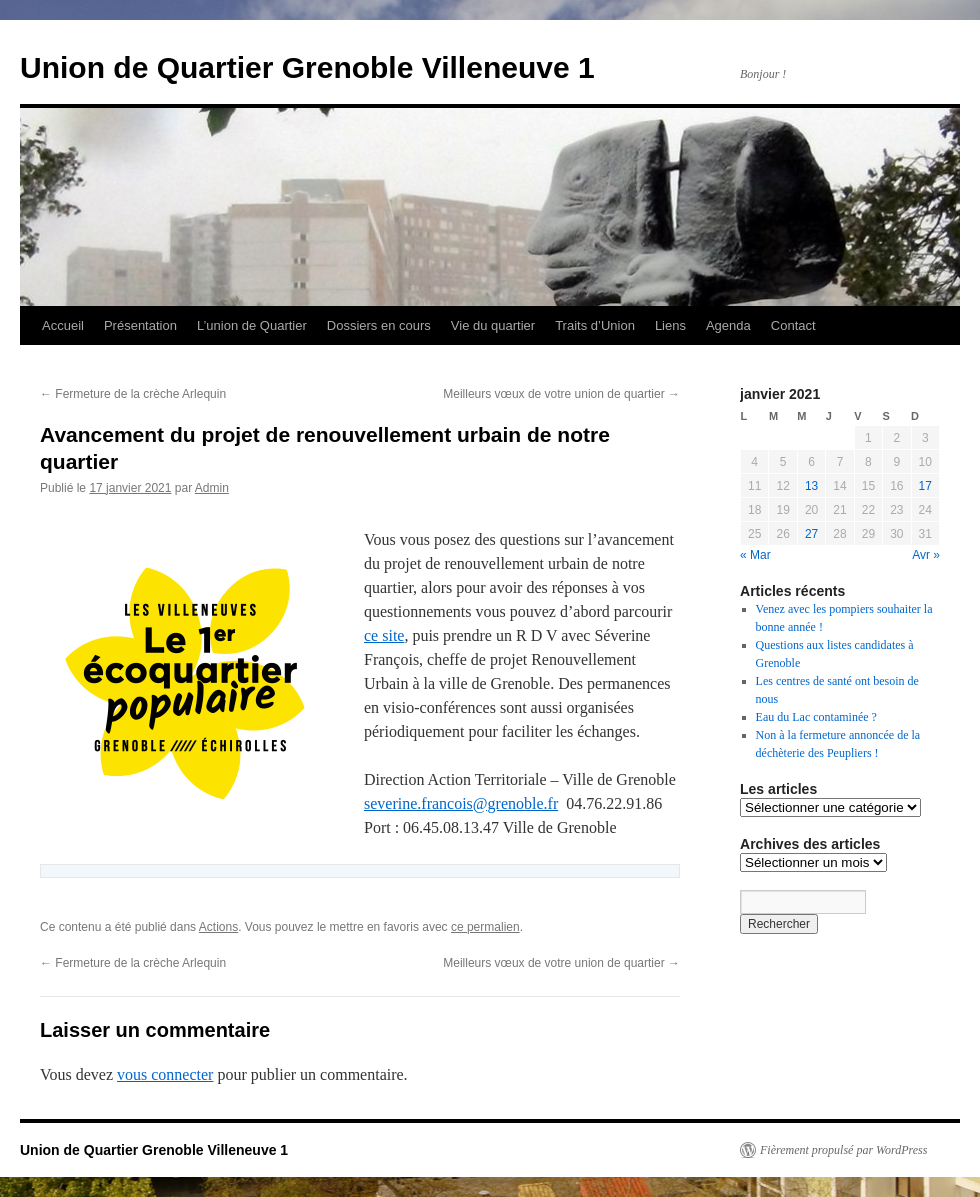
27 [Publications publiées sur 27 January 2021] (811, 534)
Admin (212, 488)
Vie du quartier (493, 325)
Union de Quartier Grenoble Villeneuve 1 (307, 67)
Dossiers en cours (379, 325)
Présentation (140, 325)
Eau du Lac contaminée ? (816, 717)
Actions (218, 927)
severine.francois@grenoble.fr (461, 803)
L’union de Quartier (252, 325)
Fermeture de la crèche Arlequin (133, 394)
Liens (670, 325)
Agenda (728, 325)
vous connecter (165, 1074)
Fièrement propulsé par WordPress (843, 1150)
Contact (793, 325)
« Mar (755, 555)
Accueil (63, 325)
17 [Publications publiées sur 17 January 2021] (925, 486)
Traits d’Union (595, 325)
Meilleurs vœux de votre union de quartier (561, 394)
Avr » (926, 555)
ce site (384, 635)
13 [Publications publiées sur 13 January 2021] (811, 486)
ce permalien (485, 927)
